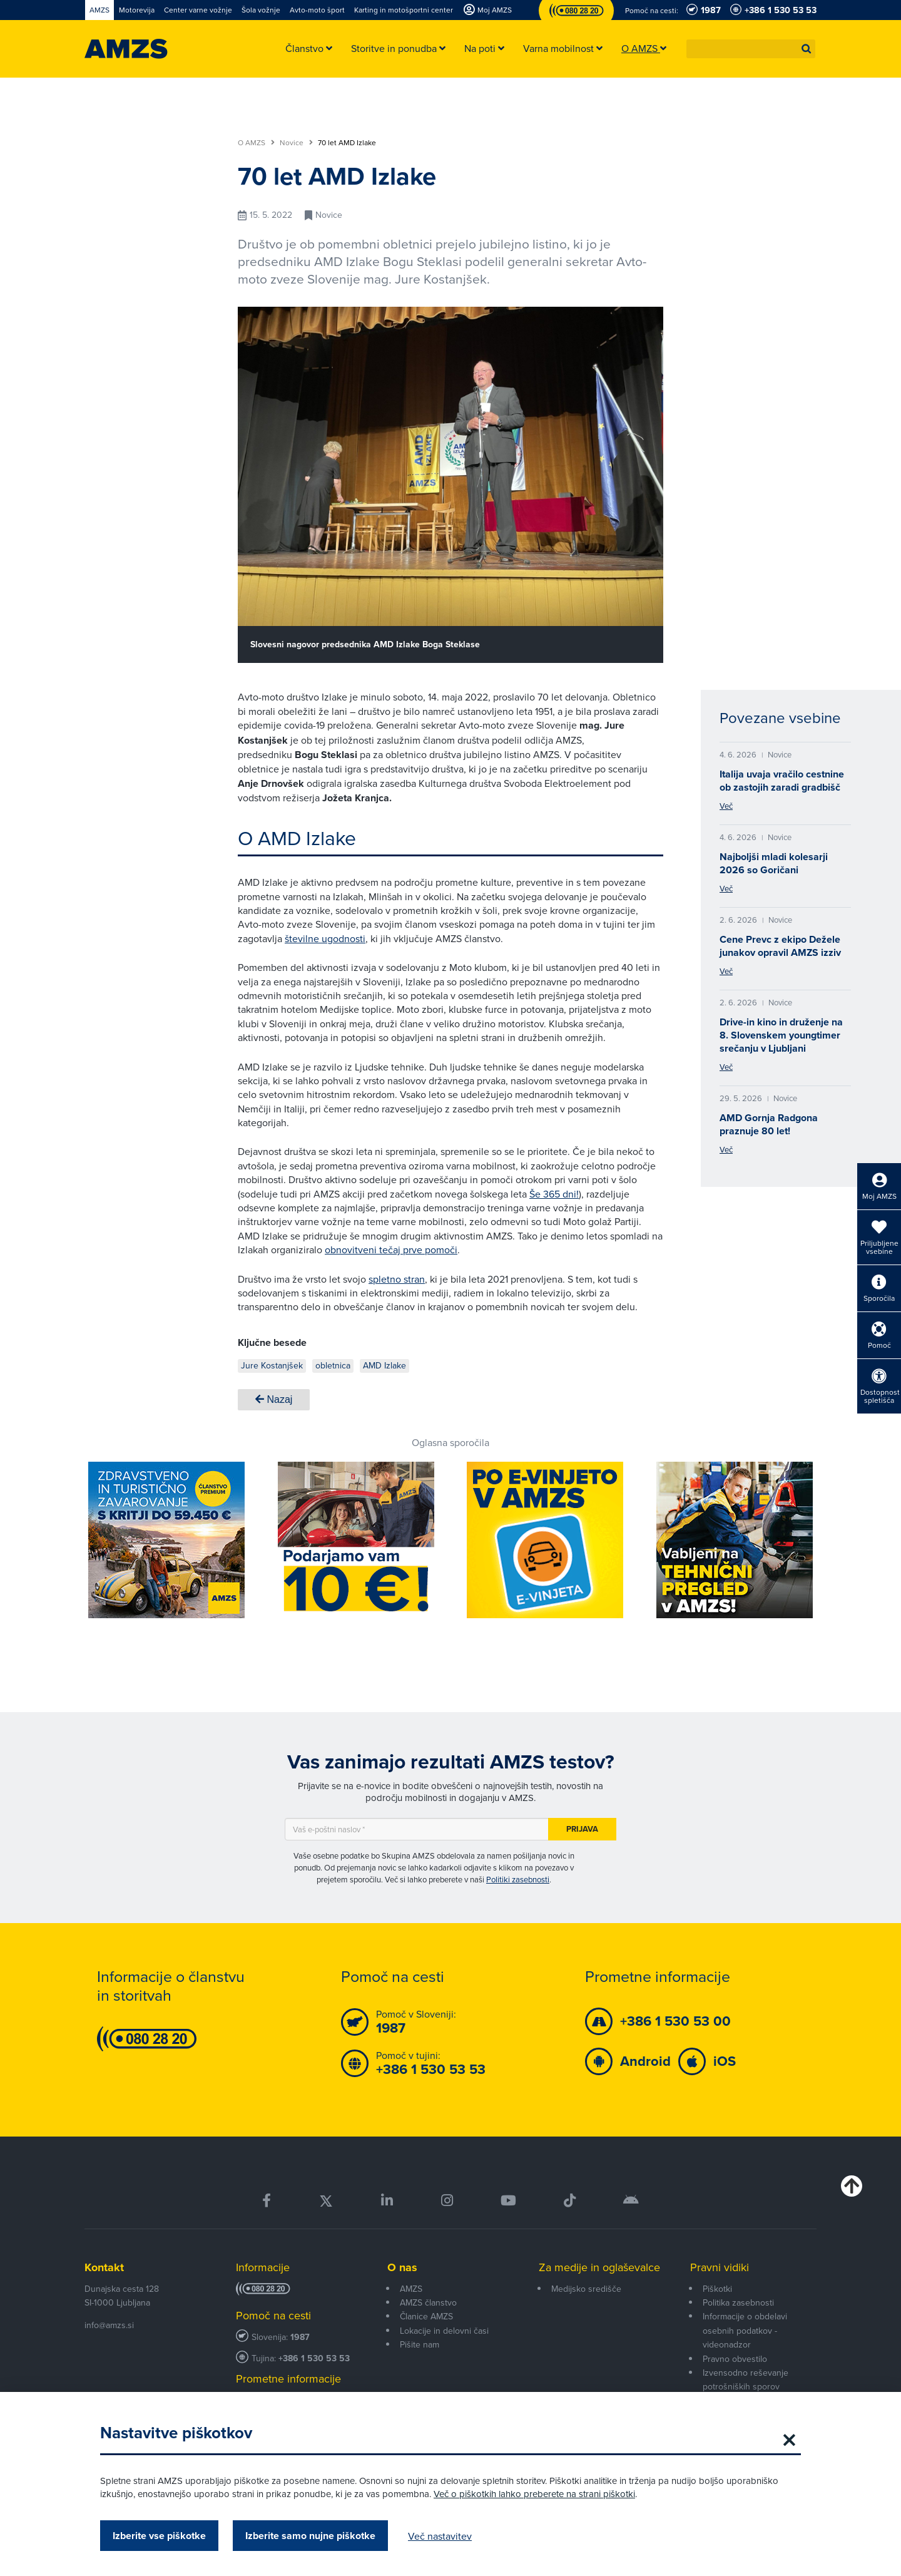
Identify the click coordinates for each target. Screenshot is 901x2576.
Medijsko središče (586, 2288)
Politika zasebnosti (738, 2302)
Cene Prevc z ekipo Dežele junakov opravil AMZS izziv (780, 946)
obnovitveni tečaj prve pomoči (391, 1249)
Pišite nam (419, 2344)
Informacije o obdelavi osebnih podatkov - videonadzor (745, 2330)
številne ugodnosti (325, 938)
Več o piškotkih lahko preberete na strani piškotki (534, 2493)
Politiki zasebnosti (517, 1879)
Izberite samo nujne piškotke (310, 2535)
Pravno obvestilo (735, 2359)
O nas (402, 2267)
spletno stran (397, 1279)
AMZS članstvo (428, 2302)
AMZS (411, 2288)
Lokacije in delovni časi (444, 2330)
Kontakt (104, 2267)
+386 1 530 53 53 (314, 2358)
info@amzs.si (109, 2325)
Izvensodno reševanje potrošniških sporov (745, 2379)
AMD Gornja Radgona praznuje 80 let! (769, 1124)
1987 (300, 2337)
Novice (296, 142)
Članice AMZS (426, 2316)
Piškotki (717, 2288)
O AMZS (256, 142)
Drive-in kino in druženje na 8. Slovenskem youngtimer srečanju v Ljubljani (781, 1035)
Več (726, 805)
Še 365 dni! (554, 1194)
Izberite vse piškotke (159, 2535)
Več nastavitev (440, 2536)
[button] (806, 49)
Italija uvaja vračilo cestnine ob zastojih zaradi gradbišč (782, 780)
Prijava (582, 1829)
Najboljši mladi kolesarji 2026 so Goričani (774, 863)
